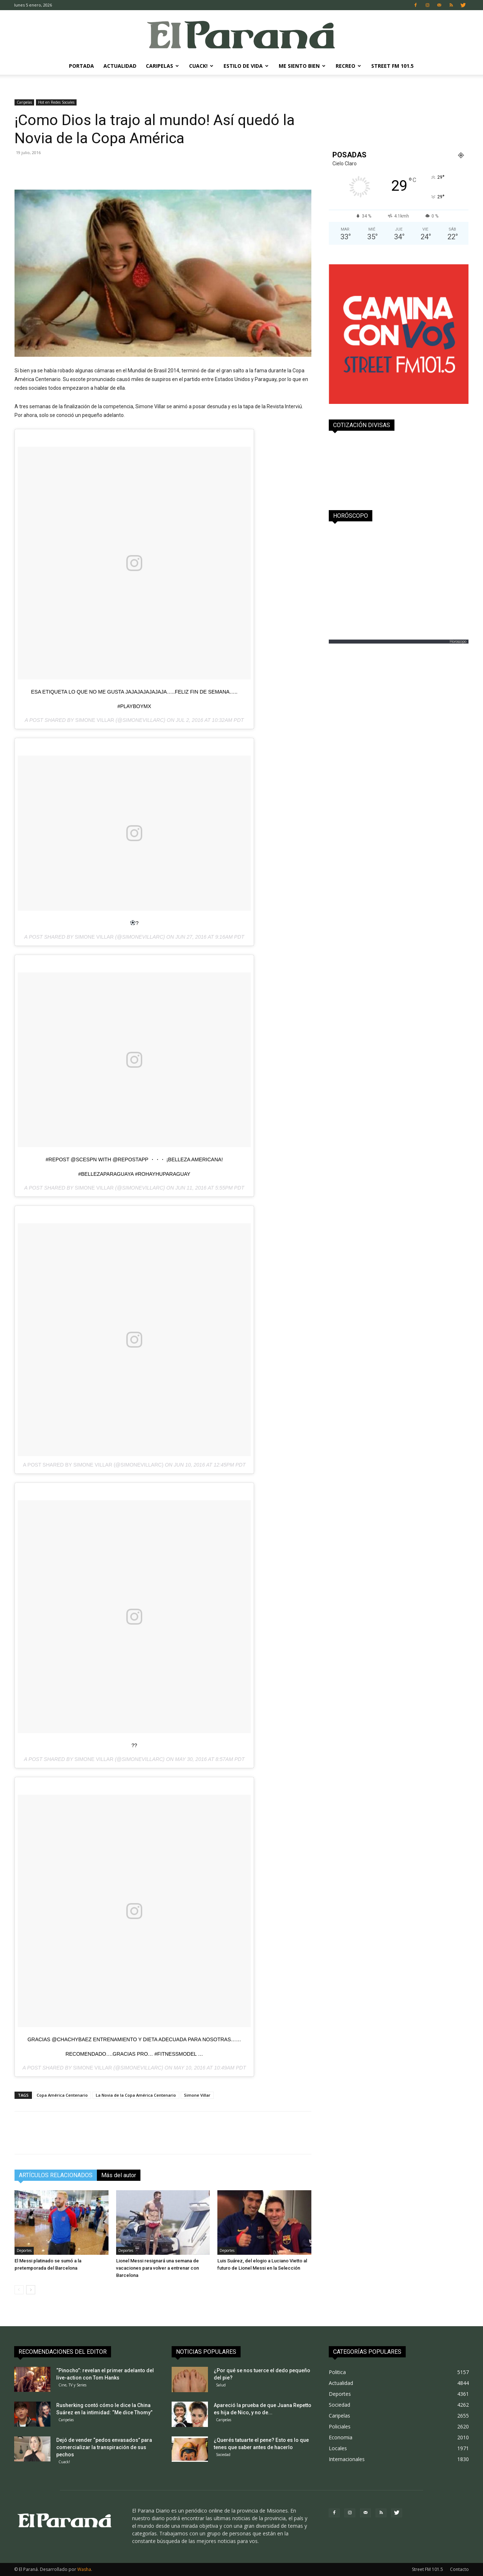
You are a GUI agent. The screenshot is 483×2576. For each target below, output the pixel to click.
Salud (221, 2384)
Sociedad (223, 2454)
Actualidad (119, 65)
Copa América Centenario (62, 2095)
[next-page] (30, 2289)
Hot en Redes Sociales (56, 102)
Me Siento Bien (302, 65)
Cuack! (201, 65)
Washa (84, 2569)
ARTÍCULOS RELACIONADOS (56, 2175)
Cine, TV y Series (72, 2384)
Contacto (459, 2569)
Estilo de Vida (246, 65)
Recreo (348, 65)
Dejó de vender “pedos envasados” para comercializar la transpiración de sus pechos (104, 2447)
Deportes (24, 2250)
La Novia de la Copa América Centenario (136, 2095)
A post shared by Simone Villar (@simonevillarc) (93, 1465)
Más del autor (118, 2175)
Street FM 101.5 (392, 65)
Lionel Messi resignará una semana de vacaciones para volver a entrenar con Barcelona (157, 2268)
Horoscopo (458, 641)
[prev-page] (19, 2289)
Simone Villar (94, 720)
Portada (81, 65)
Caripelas (162, 65)
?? (134, 1745)
